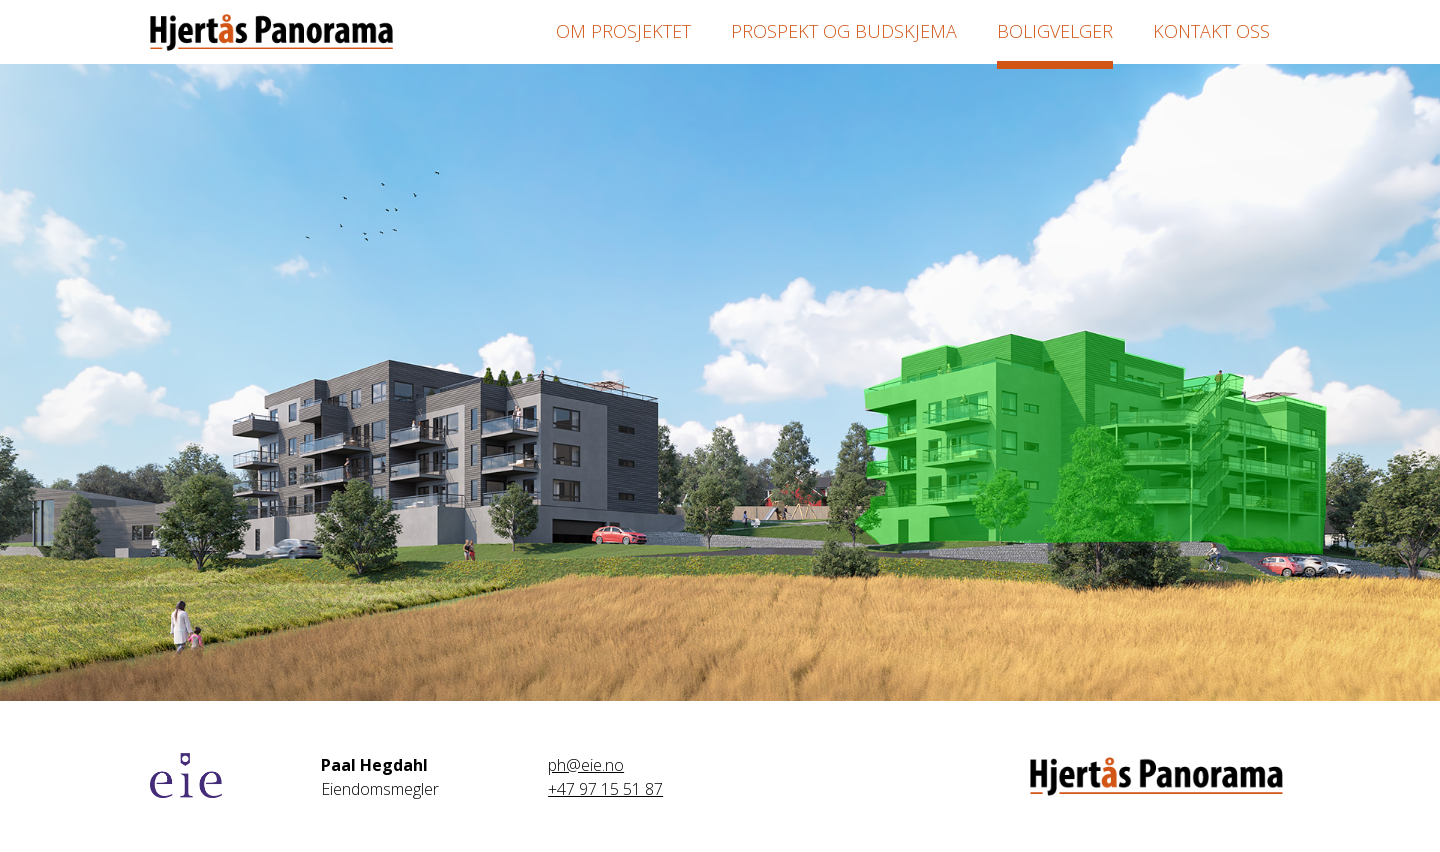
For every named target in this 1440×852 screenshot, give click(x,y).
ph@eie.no (586, 765)
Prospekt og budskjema (844, 31)
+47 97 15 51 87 (605, 789)
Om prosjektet (623, 31)
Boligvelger (1055, 31)
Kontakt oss (1211, 31)
